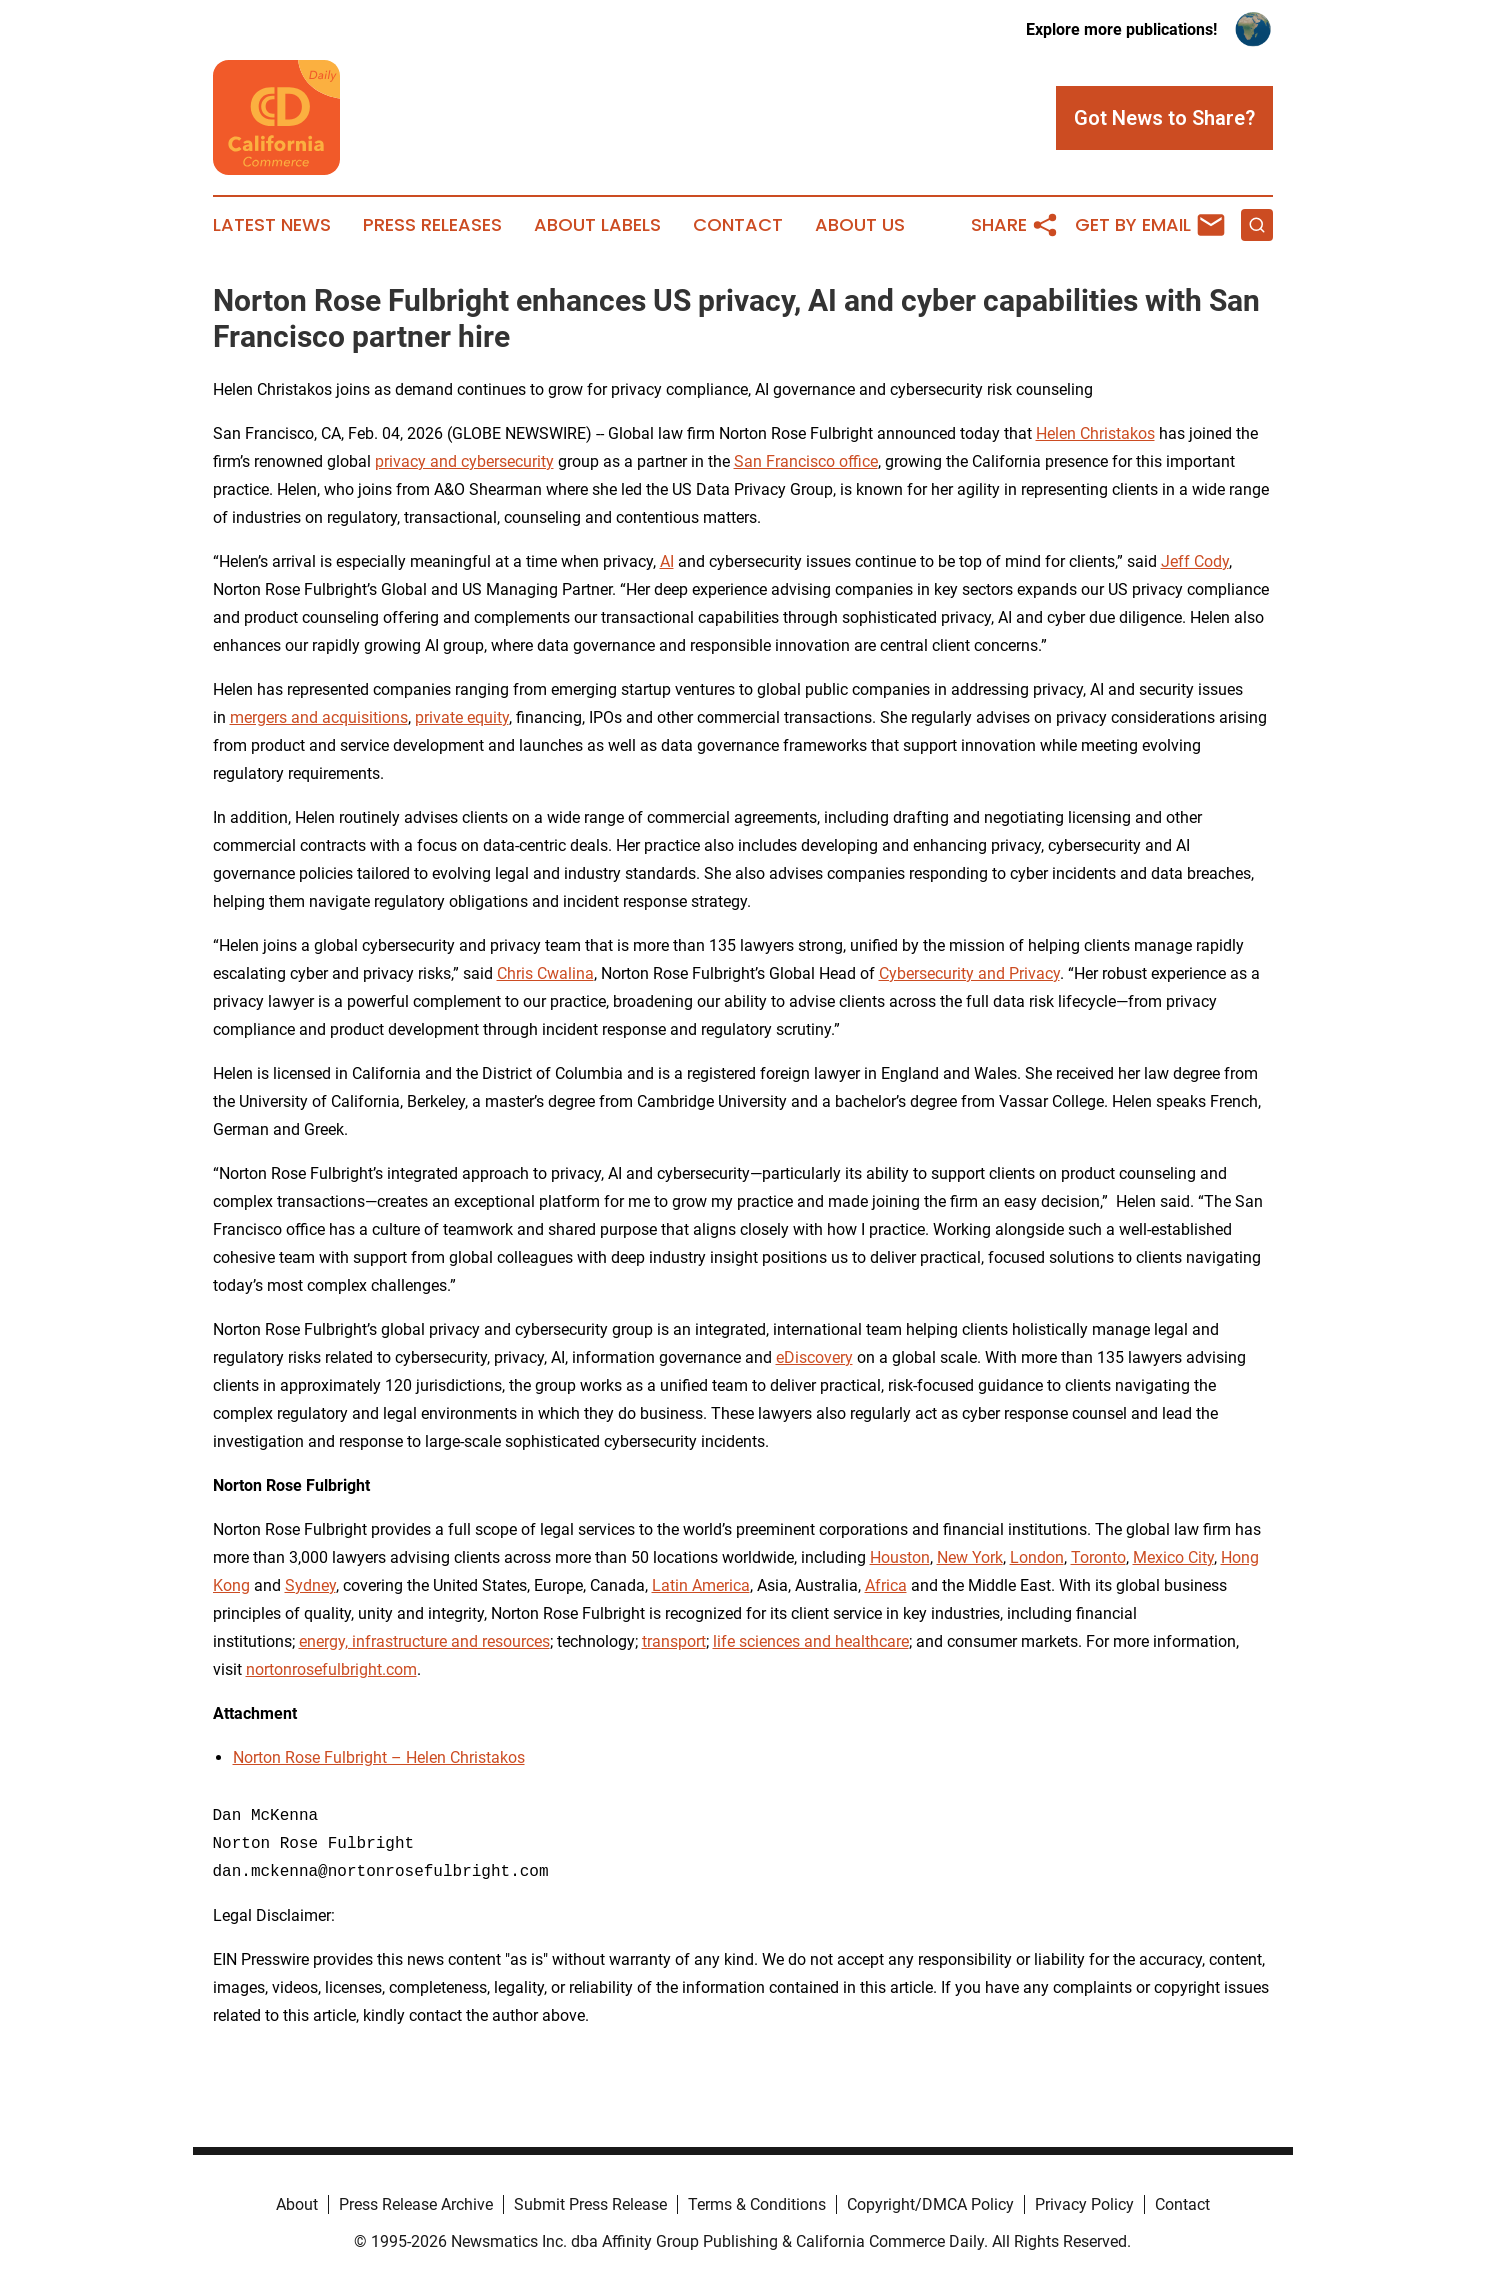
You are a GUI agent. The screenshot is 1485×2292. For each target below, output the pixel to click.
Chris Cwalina (545, 973)
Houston (900, 1557)
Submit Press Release (590, 2204)
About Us (860, 225)
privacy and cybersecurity (464, 461)
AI (667, 561)
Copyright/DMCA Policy (930, 2204)
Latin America (701, 1585)
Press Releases (432, 225)
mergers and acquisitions (319, 717)
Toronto (1098, 1557)
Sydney (310, 1585)
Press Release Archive (416, 2204)
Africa (886, 1585)
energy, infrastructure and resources (424, 1641)
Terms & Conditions (757, 2204)
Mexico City (1173, 1557)
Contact (738, 225)
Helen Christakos (1095, 433)
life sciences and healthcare (811, 1641)
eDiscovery (814, 1357)
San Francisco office (806, 461)
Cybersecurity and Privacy (969, 973)
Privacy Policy (1084, 2204)
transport (674, 1641)
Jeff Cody (1195, 561)
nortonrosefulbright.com (331, 1669)
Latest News (272, 225)
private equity (462, 717)
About (297, 2204)
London (1037, 1557)
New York (970, 1557)
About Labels (597, 225)
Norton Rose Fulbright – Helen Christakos (379, 1757)
